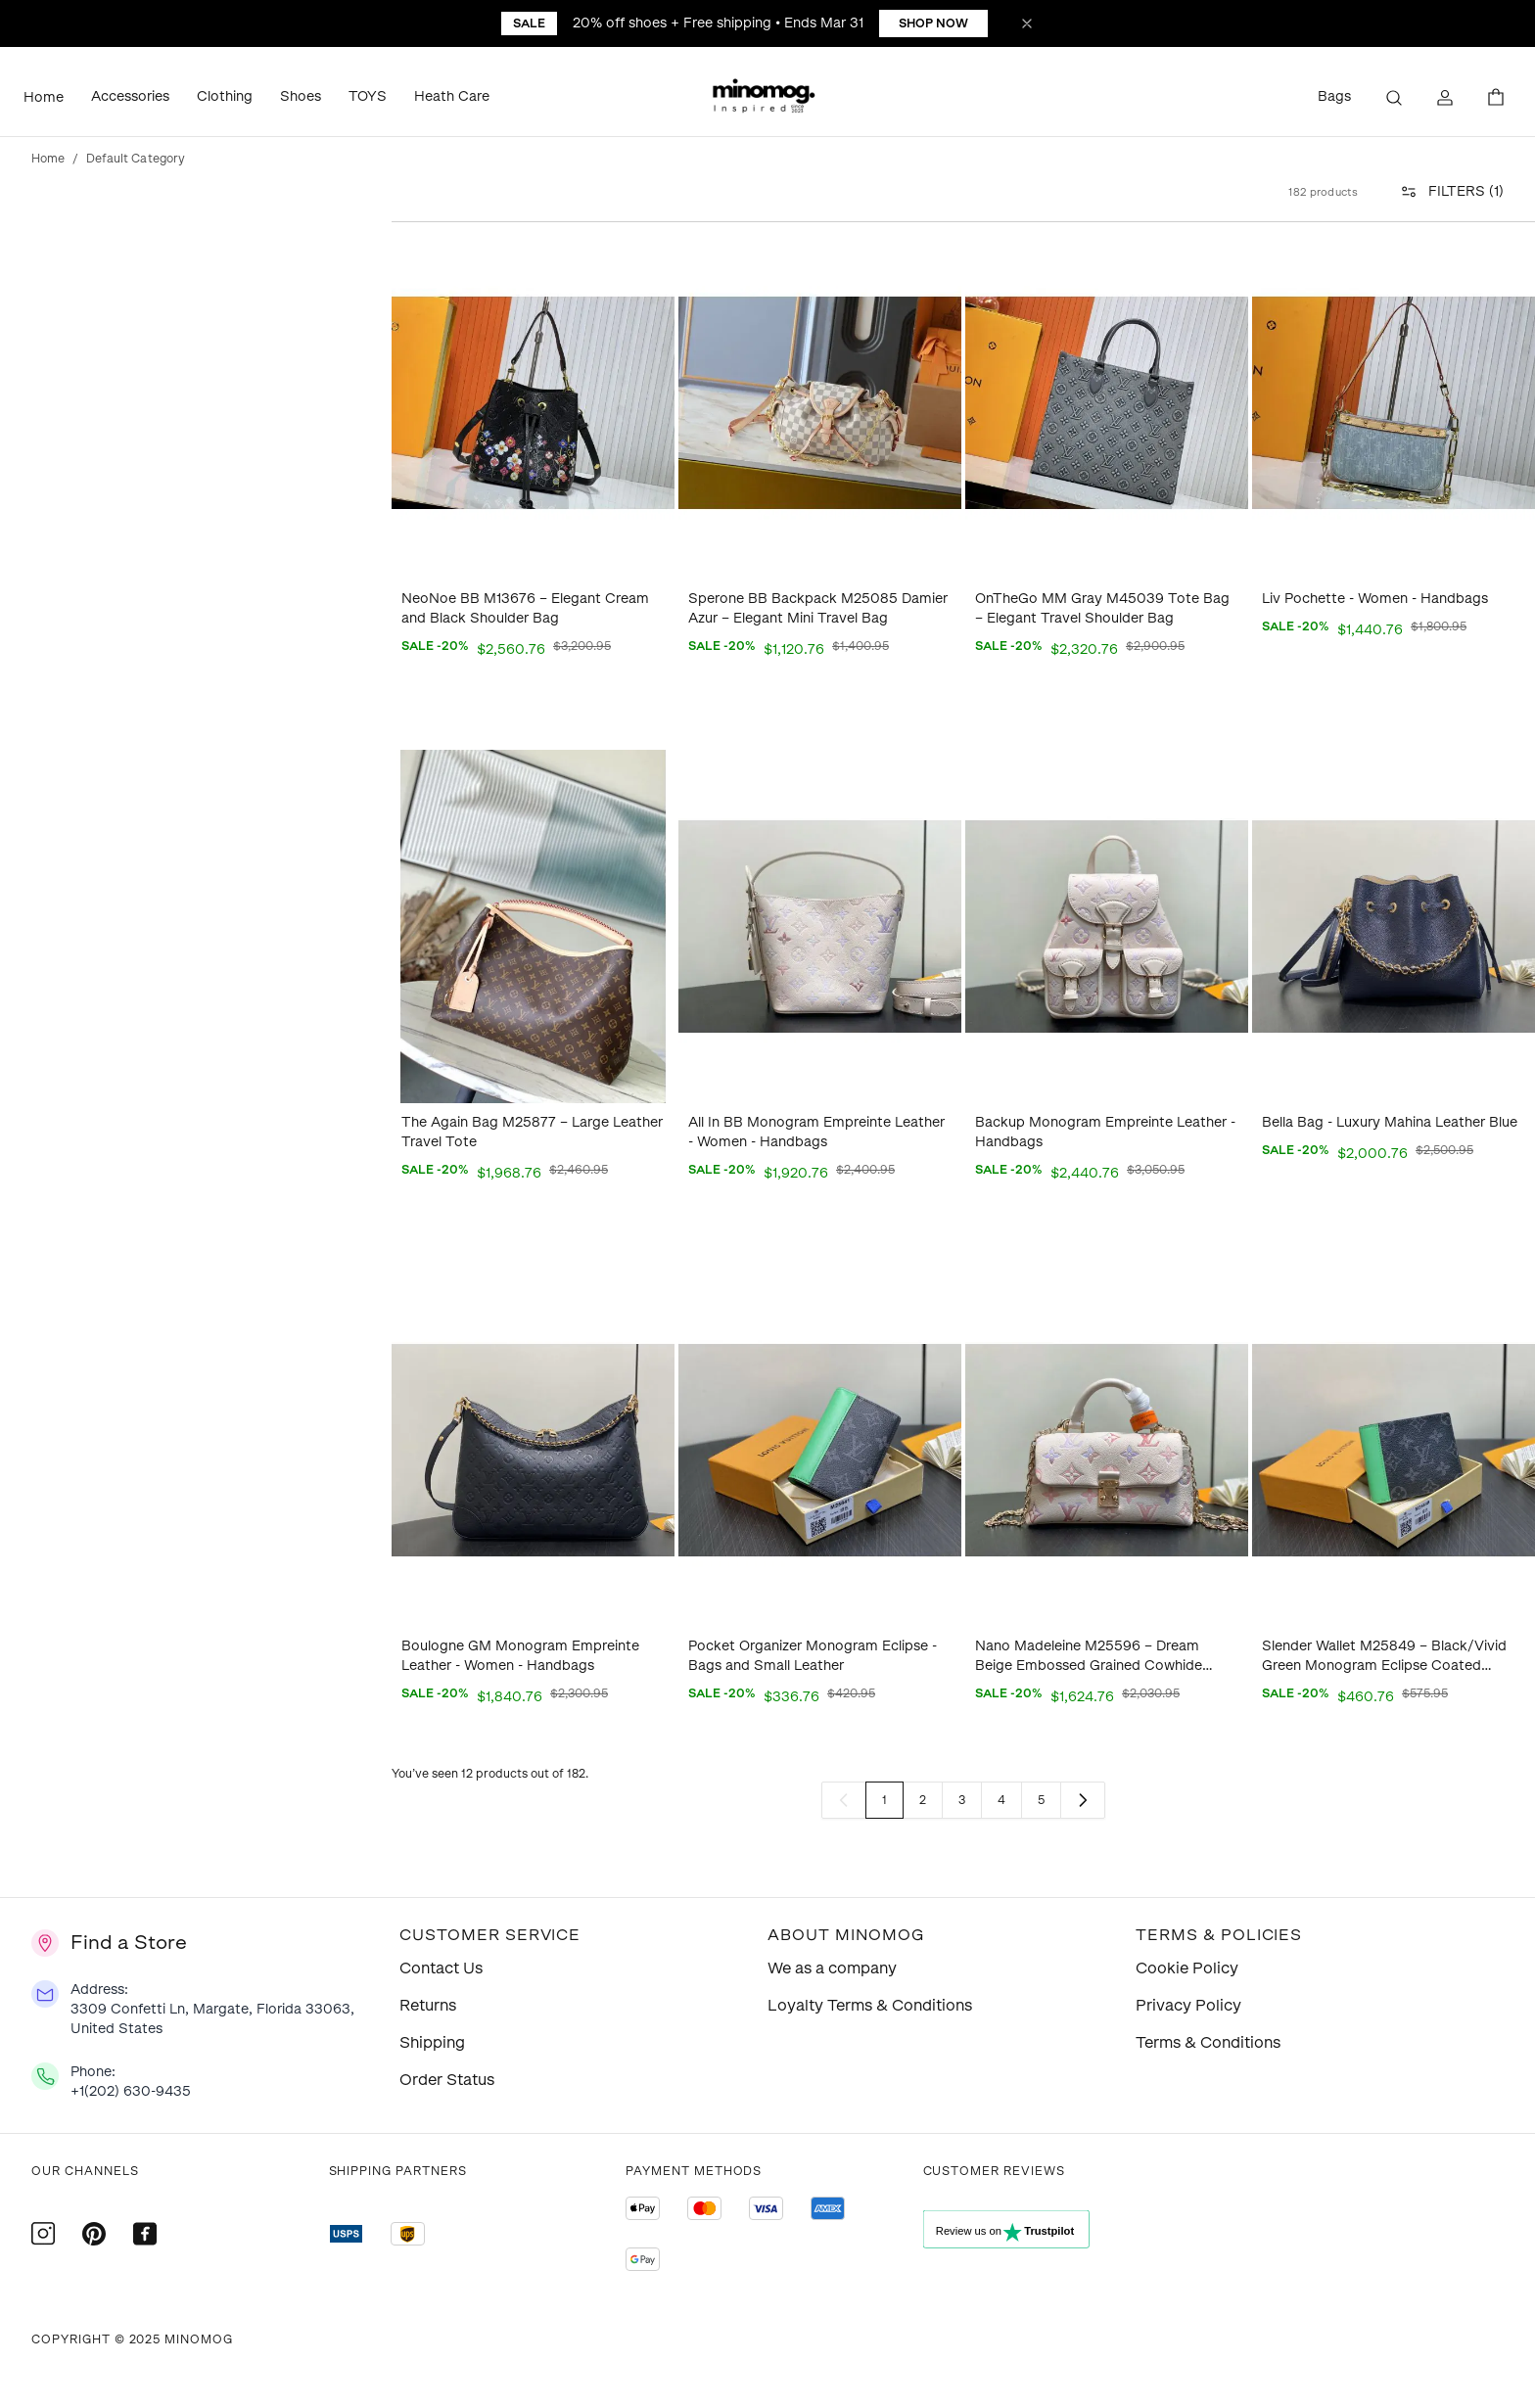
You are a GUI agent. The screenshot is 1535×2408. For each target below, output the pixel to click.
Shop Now (933, 23)
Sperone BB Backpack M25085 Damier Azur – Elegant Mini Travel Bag (818, 608)
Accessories (130, 96)
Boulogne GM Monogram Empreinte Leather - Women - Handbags (520, 1656)
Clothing (225, 96)
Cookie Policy (1187, 1968)
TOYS (368, 96)
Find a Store (128, 1942)
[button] (767, 97)
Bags (1334, 96)
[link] (843, 1800)
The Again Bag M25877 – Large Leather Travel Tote (532, 1132)
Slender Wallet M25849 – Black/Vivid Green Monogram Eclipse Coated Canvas (1384, 1657)
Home (43, 97)
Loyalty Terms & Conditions (870, 2005)
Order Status (446, 2079)
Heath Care (451, 96)
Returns (427, 2005)
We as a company (832, 1968)
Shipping (432, 2042)
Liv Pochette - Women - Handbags (1375, 598)
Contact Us (441, 1968)
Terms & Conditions (1208, 2042)
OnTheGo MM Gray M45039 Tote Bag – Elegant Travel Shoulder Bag (1102, 608)
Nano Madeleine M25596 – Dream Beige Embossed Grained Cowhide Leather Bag (1088, 1657)
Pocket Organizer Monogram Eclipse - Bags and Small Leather (812, 1656)
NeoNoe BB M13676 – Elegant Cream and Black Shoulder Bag (525, 608)
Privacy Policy (1188, 2005)
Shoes (300, 96)
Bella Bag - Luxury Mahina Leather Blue (1389, 1122)
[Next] (1082, 1800)
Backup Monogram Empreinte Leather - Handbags (1105, 1132)
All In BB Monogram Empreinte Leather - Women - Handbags (816, 1132)
